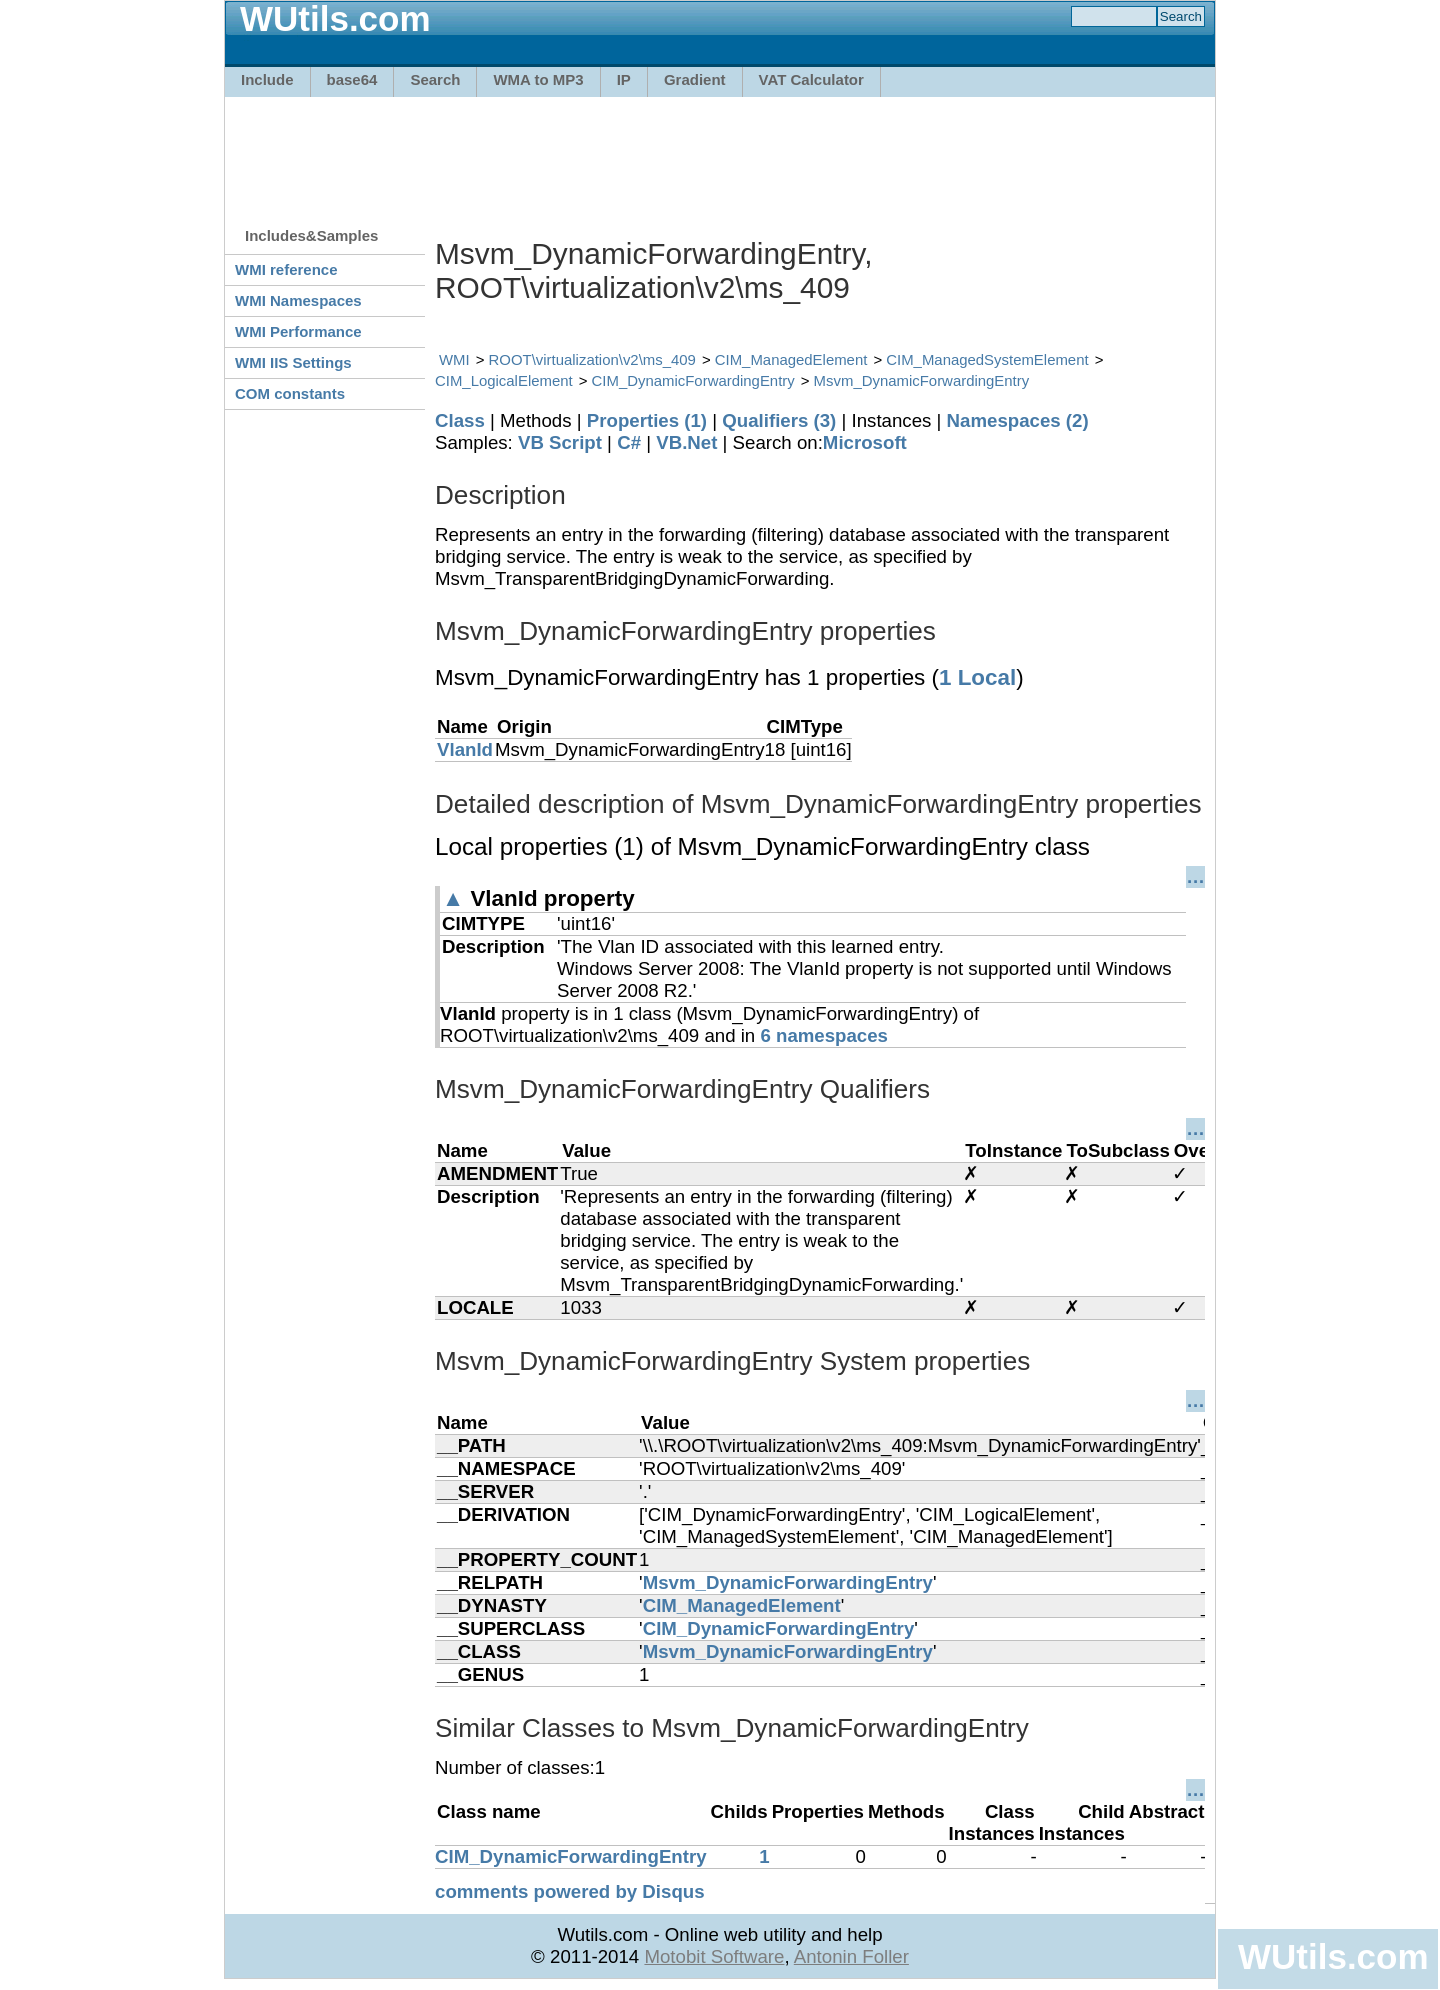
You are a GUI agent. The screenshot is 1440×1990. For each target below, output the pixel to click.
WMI (454, 359)
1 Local (977, 677)
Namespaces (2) (1018, 420)
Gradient (695, 79)
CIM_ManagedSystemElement (987, 359)
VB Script (560, 442)
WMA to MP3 (538, 79)
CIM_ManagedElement (791, 359)
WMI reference (286, 269)
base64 (352, 79)
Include (267, 79)
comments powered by (570, 1891)
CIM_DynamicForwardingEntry (693, 380)
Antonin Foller (851, 1956)
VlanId (465, 749)
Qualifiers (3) (779, 420)
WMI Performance (298, 331)
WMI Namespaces (298, 300)
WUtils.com (1333, 1956)
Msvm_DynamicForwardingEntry (922, 380)
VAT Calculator (811, 79)
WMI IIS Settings (293, 362)
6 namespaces (824, 1035)
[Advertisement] (720, 152)
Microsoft (865, 442)
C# (629, 442)
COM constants (290, 393)
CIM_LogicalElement (504, 380)
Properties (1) (647, 420)
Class (460, 420)
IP (624, 79)
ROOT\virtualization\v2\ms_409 (592, 359)
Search (435, 79)
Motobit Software (714, 1956)
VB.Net (686, 442)
